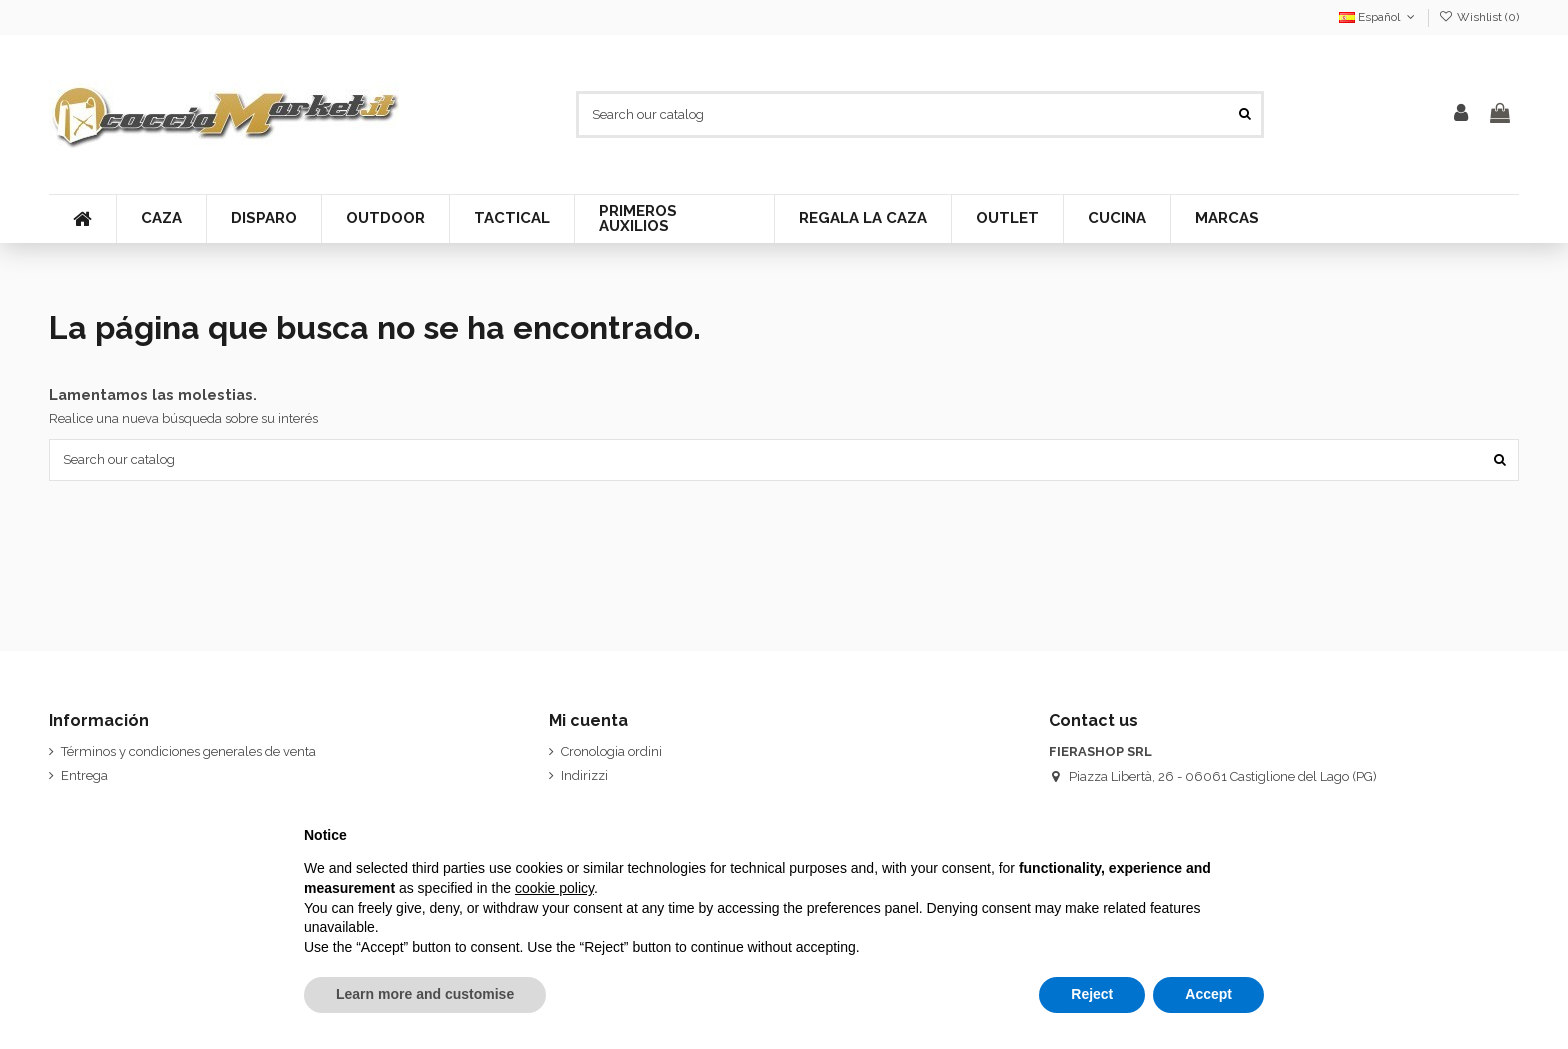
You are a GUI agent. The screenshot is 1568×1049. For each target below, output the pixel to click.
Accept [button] (1208, 994)
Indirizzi (584, 775)
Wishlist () (1479, 17)
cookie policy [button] (554, 888)
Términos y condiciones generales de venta (188, 751)
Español (1378, 17)
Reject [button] (1092, 994)
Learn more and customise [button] (425, 994)
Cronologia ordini (611, 751)
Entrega (84, 775)
